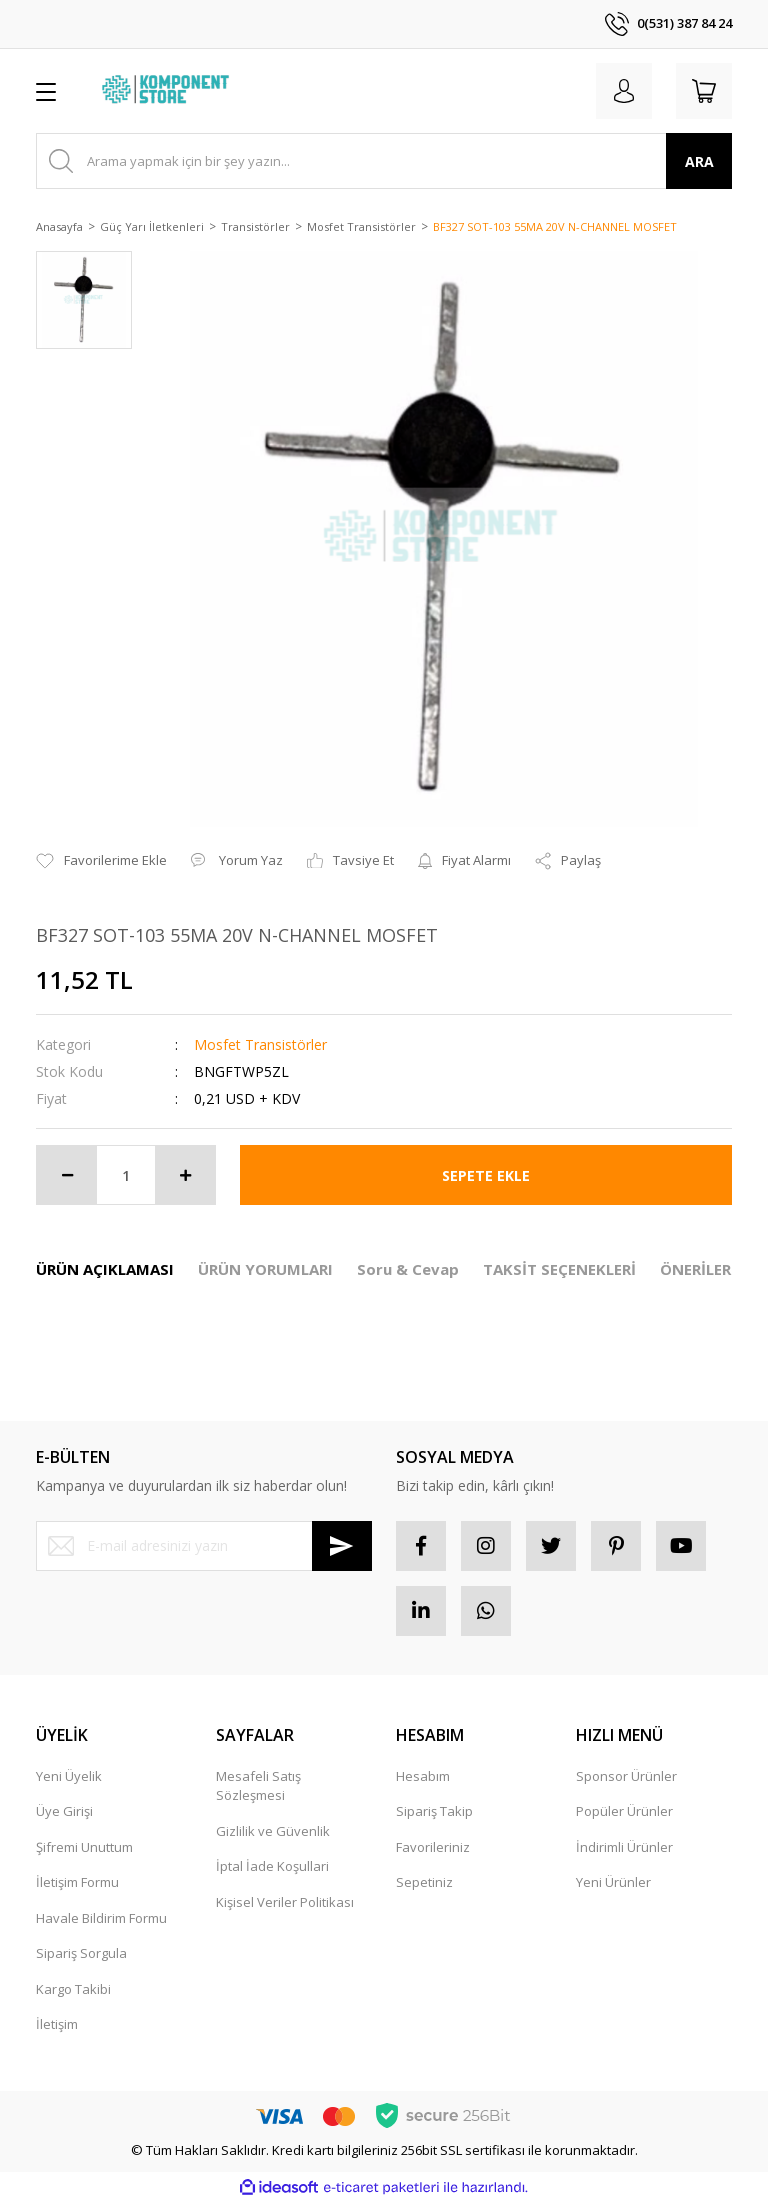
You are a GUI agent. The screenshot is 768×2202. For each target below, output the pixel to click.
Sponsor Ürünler (626, 1776)
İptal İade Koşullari (272, 1866)
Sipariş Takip (434, 1811)
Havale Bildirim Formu (101, 1918)
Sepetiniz (424, 1882)
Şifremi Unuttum (84, 1847)
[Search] (384, 161)
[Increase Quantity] (185, 1175)
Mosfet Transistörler (260, 1044)
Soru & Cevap (408, 1269)
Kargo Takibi (73, 1989)
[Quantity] (126, 1175)
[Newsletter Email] (204, 1546)
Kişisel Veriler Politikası (285, 1902)
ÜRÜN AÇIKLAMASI (105, 1269)
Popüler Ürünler (624, 1811)
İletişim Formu (77, 1882)
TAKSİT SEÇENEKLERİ (559, 1269)
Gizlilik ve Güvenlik (273, 1831)
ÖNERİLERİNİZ (711, 1269)
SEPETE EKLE (486, 1175)
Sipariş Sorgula (81, 1953)
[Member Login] (624, 91)
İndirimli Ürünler (624, 1847)
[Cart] (704, 91)
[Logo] (167, 91)
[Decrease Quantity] (67, 1175)
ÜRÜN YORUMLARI (265, 1269)
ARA (699, 161)
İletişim (57, 2024)
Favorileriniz (433, 1847)
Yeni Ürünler (613, 1882)
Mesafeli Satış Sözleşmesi (258, 1786)
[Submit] (342, 1546)
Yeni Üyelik (69, 1776)
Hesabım (423, 1776)
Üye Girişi (64, 1811)
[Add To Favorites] (101, 861)
